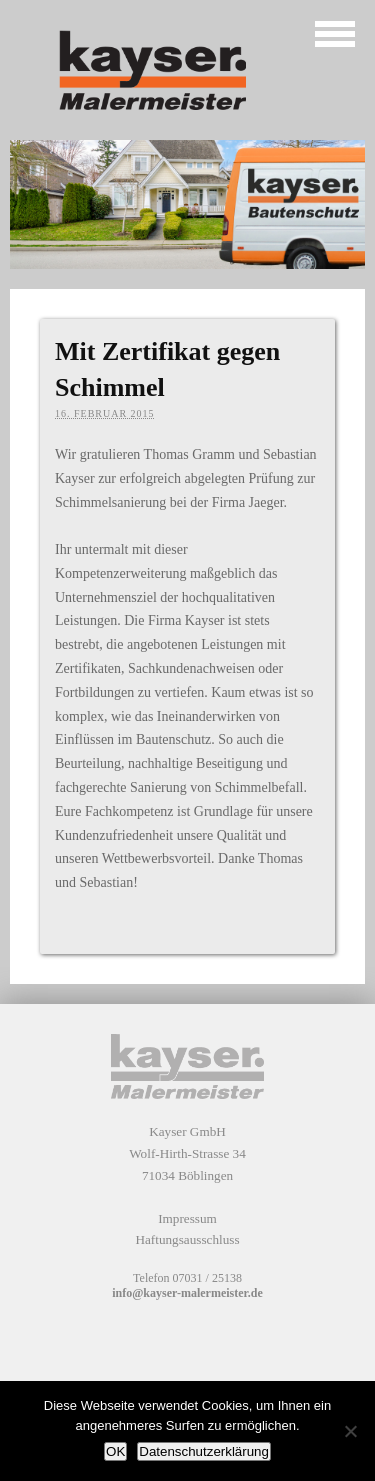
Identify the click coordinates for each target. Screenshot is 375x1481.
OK (115, 1451)
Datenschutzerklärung (204, 1451)
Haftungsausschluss (187, 1239)
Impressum (187, 1218)
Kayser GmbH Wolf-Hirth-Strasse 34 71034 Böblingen (187, 1153)
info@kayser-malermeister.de (187, 1293)
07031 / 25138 (207, 1278)
